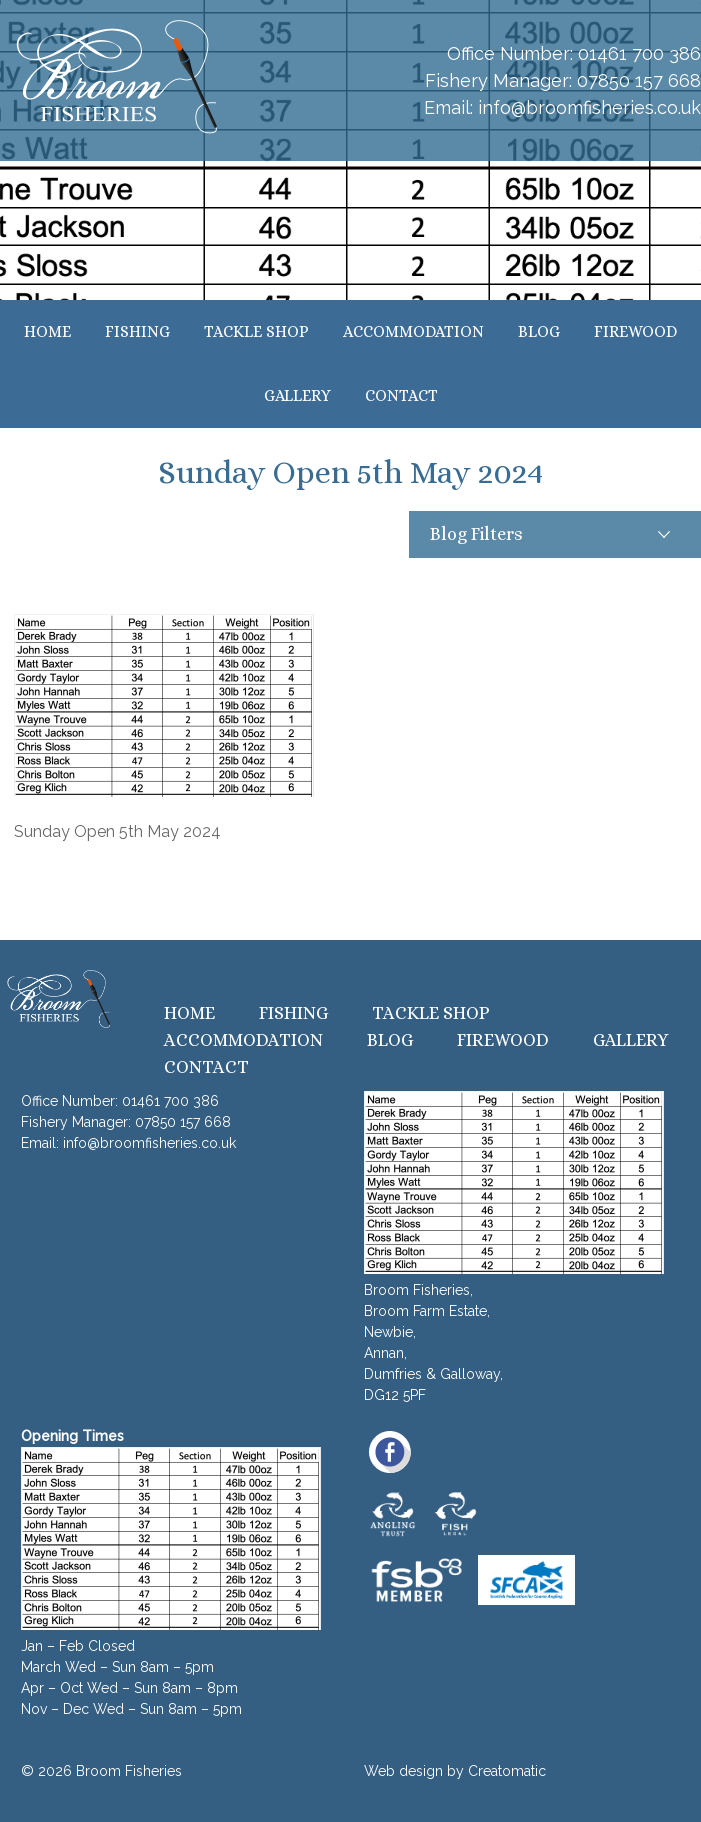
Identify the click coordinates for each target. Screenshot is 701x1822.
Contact (401, 395)
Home (47, 331)
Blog (539, 331)
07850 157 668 (639, 80)
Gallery (297, 395)
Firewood (635, 331)
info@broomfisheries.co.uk (589, 107)
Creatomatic (507, 1771)
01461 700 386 (639, 53)
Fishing (137, 331)
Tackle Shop (256, 331)
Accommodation (413, 331)
